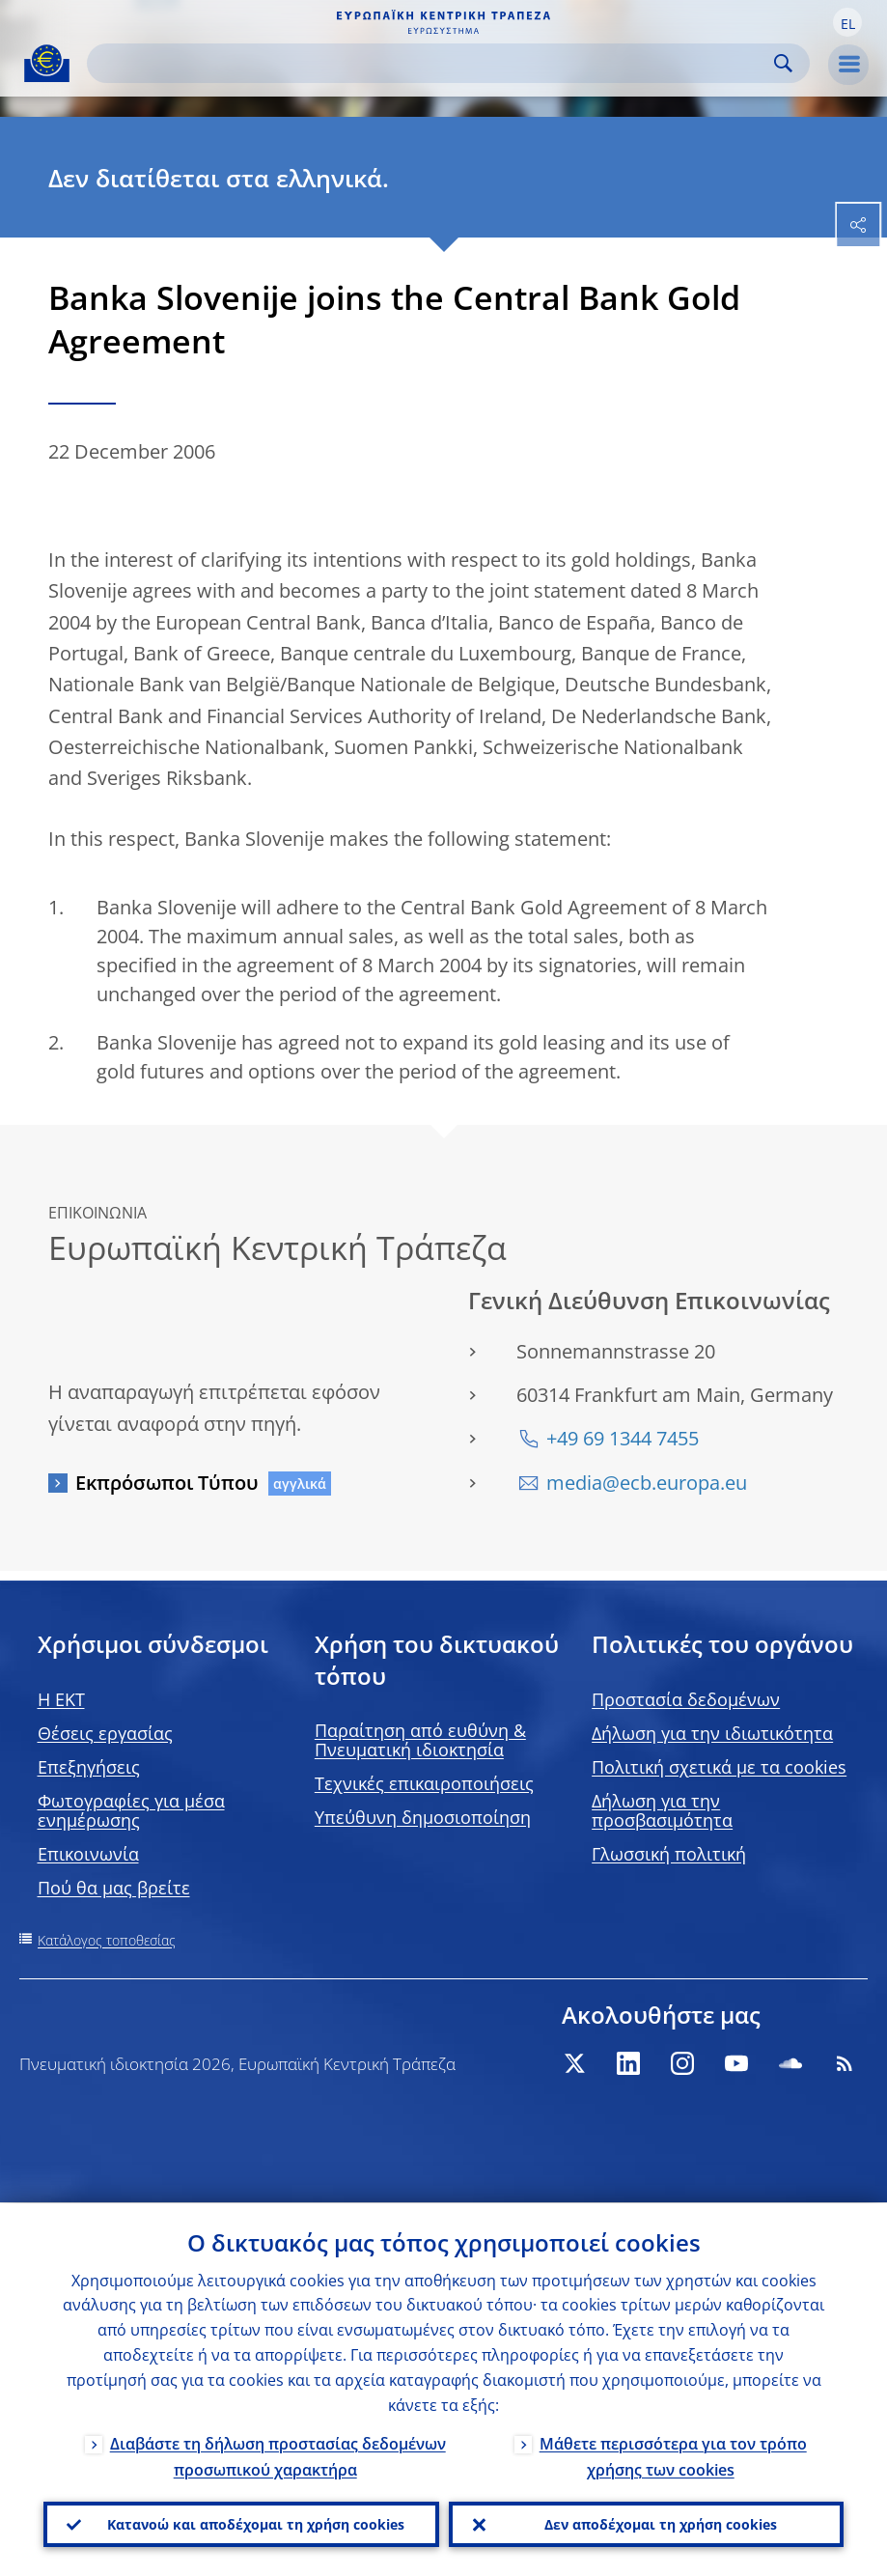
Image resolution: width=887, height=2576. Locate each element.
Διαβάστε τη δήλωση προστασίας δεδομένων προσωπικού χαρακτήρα (278, 2454)
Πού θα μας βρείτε (114, 1887)
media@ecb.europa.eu (646, 1483)
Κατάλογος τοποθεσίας (107, 1940)
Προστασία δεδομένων (686, 1699)
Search (783, 63)
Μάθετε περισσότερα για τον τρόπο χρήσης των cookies (673, 2454)
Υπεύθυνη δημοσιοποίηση (423, 1817)
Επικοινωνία (88, 1853)
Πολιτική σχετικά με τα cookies (719, 1766)
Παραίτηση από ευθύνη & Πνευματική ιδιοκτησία (420, 1740)
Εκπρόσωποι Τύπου (167, 1483)
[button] (847, 22)
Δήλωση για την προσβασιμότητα (662, 1810)
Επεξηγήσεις (89, 1766)
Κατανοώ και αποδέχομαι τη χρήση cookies (255, 2523)
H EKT (61, 1699)
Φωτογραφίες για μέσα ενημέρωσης (131, 1810)
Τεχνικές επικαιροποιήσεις (424, 1783)
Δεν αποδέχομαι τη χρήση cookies (660, 2523)
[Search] (432, 63)
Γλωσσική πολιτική (669, 1853)
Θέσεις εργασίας (105, 1733)
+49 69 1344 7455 (622, 1438)
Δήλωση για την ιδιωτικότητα (712, 1733)
